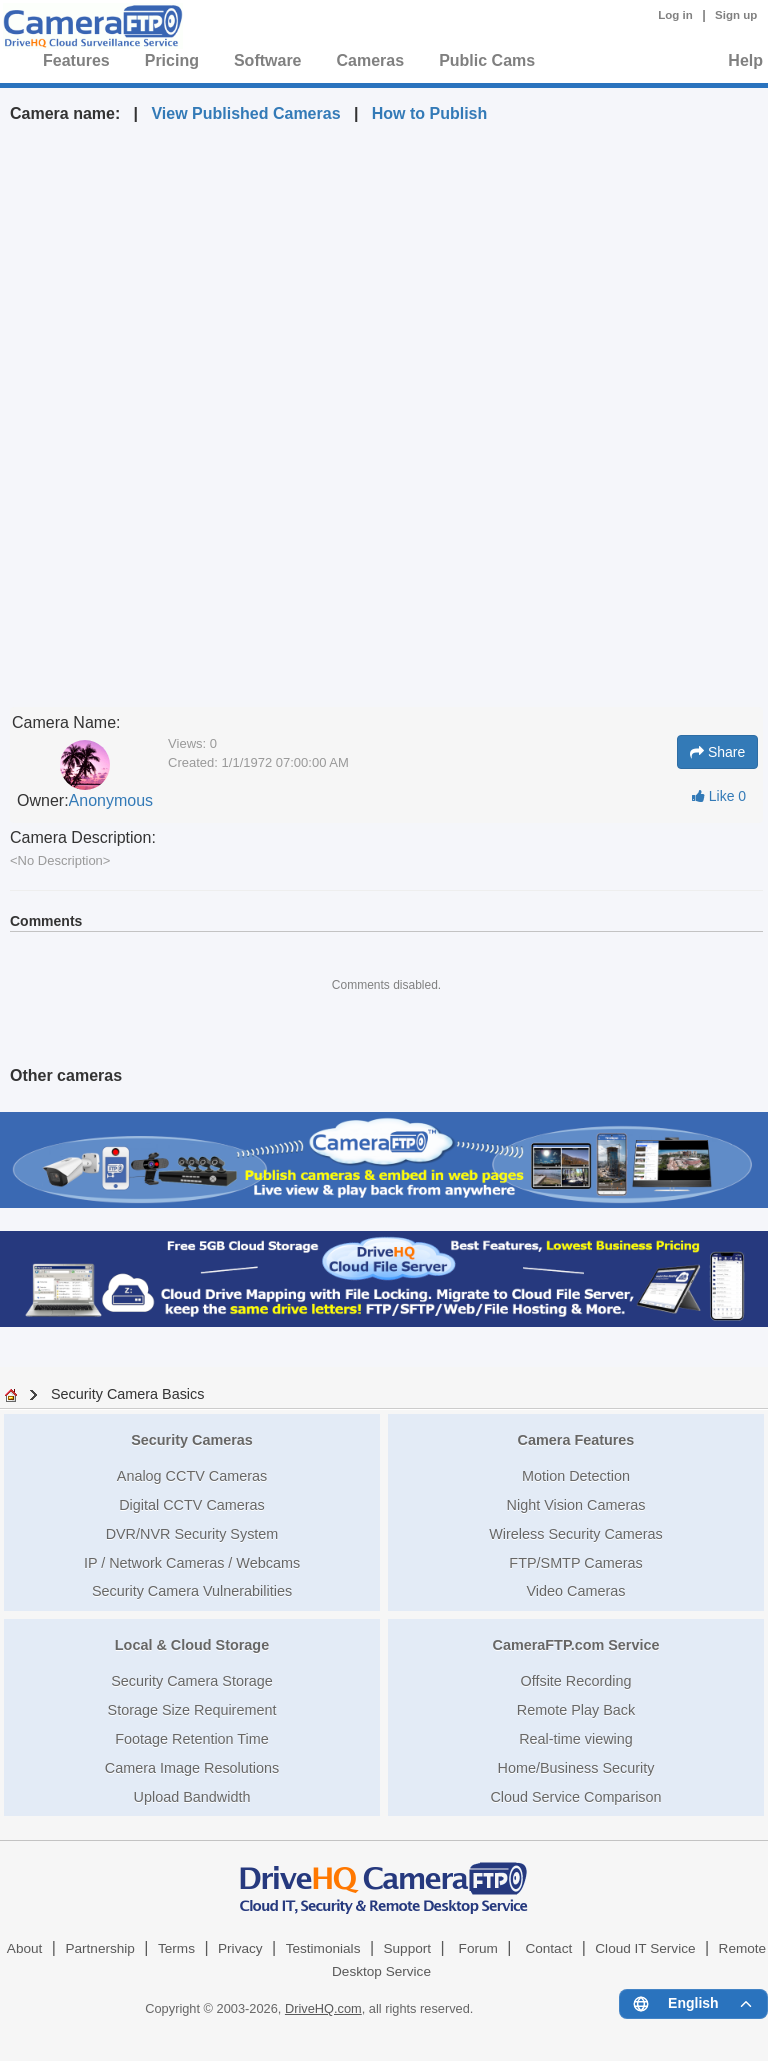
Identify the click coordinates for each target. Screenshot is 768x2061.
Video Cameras (576, 1591)
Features (76, 60)
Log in (675, 15)
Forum (478, 1948)
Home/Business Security (576, 1768)
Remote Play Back (576, 1710)
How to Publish (430, 113)
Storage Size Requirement (192, 1710)
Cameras (371, 60)
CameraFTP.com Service (576, 1645)
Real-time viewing (576, 1739)
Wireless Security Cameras (576, 1534)
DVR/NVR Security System (192, 1534)
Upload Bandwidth (192, 1797)
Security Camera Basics (128, 1394)
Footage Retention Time (192, 1739)
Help (745, 60)
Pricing (172, 60)
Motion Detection (576, 1476)
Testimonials (323, 1948)
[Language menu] (693, 2004)
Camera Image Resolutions (192, 1768)
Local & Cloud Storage (192, 1645)
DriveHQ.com (323, 2008)
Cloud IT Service (645, 1948)
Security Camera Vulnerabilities (192, 1591)
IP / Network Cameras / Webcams (192, 1563)
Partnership (100, 1948)
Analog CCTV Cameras (192, 1476)
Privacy (240, 1948)
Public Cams (487, 60)
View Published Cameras (245, 113)
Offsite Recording (576, 1681)
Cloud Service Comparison (575, 1797)
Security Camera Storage (192, 1681)
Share (717, 752)
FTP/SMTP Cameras (575, 1563)
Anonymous (111, 800)
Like (719, 796)
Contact (548, 1948)
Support (407, 1948)
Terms (176, 1948)
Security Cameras (192, 1440)
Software (268, 60)
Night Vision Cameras (576, 1505)
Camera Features (576, 1440)
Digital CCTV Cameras (192, 1505)
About (25, 1948)
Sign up (736, 15)
